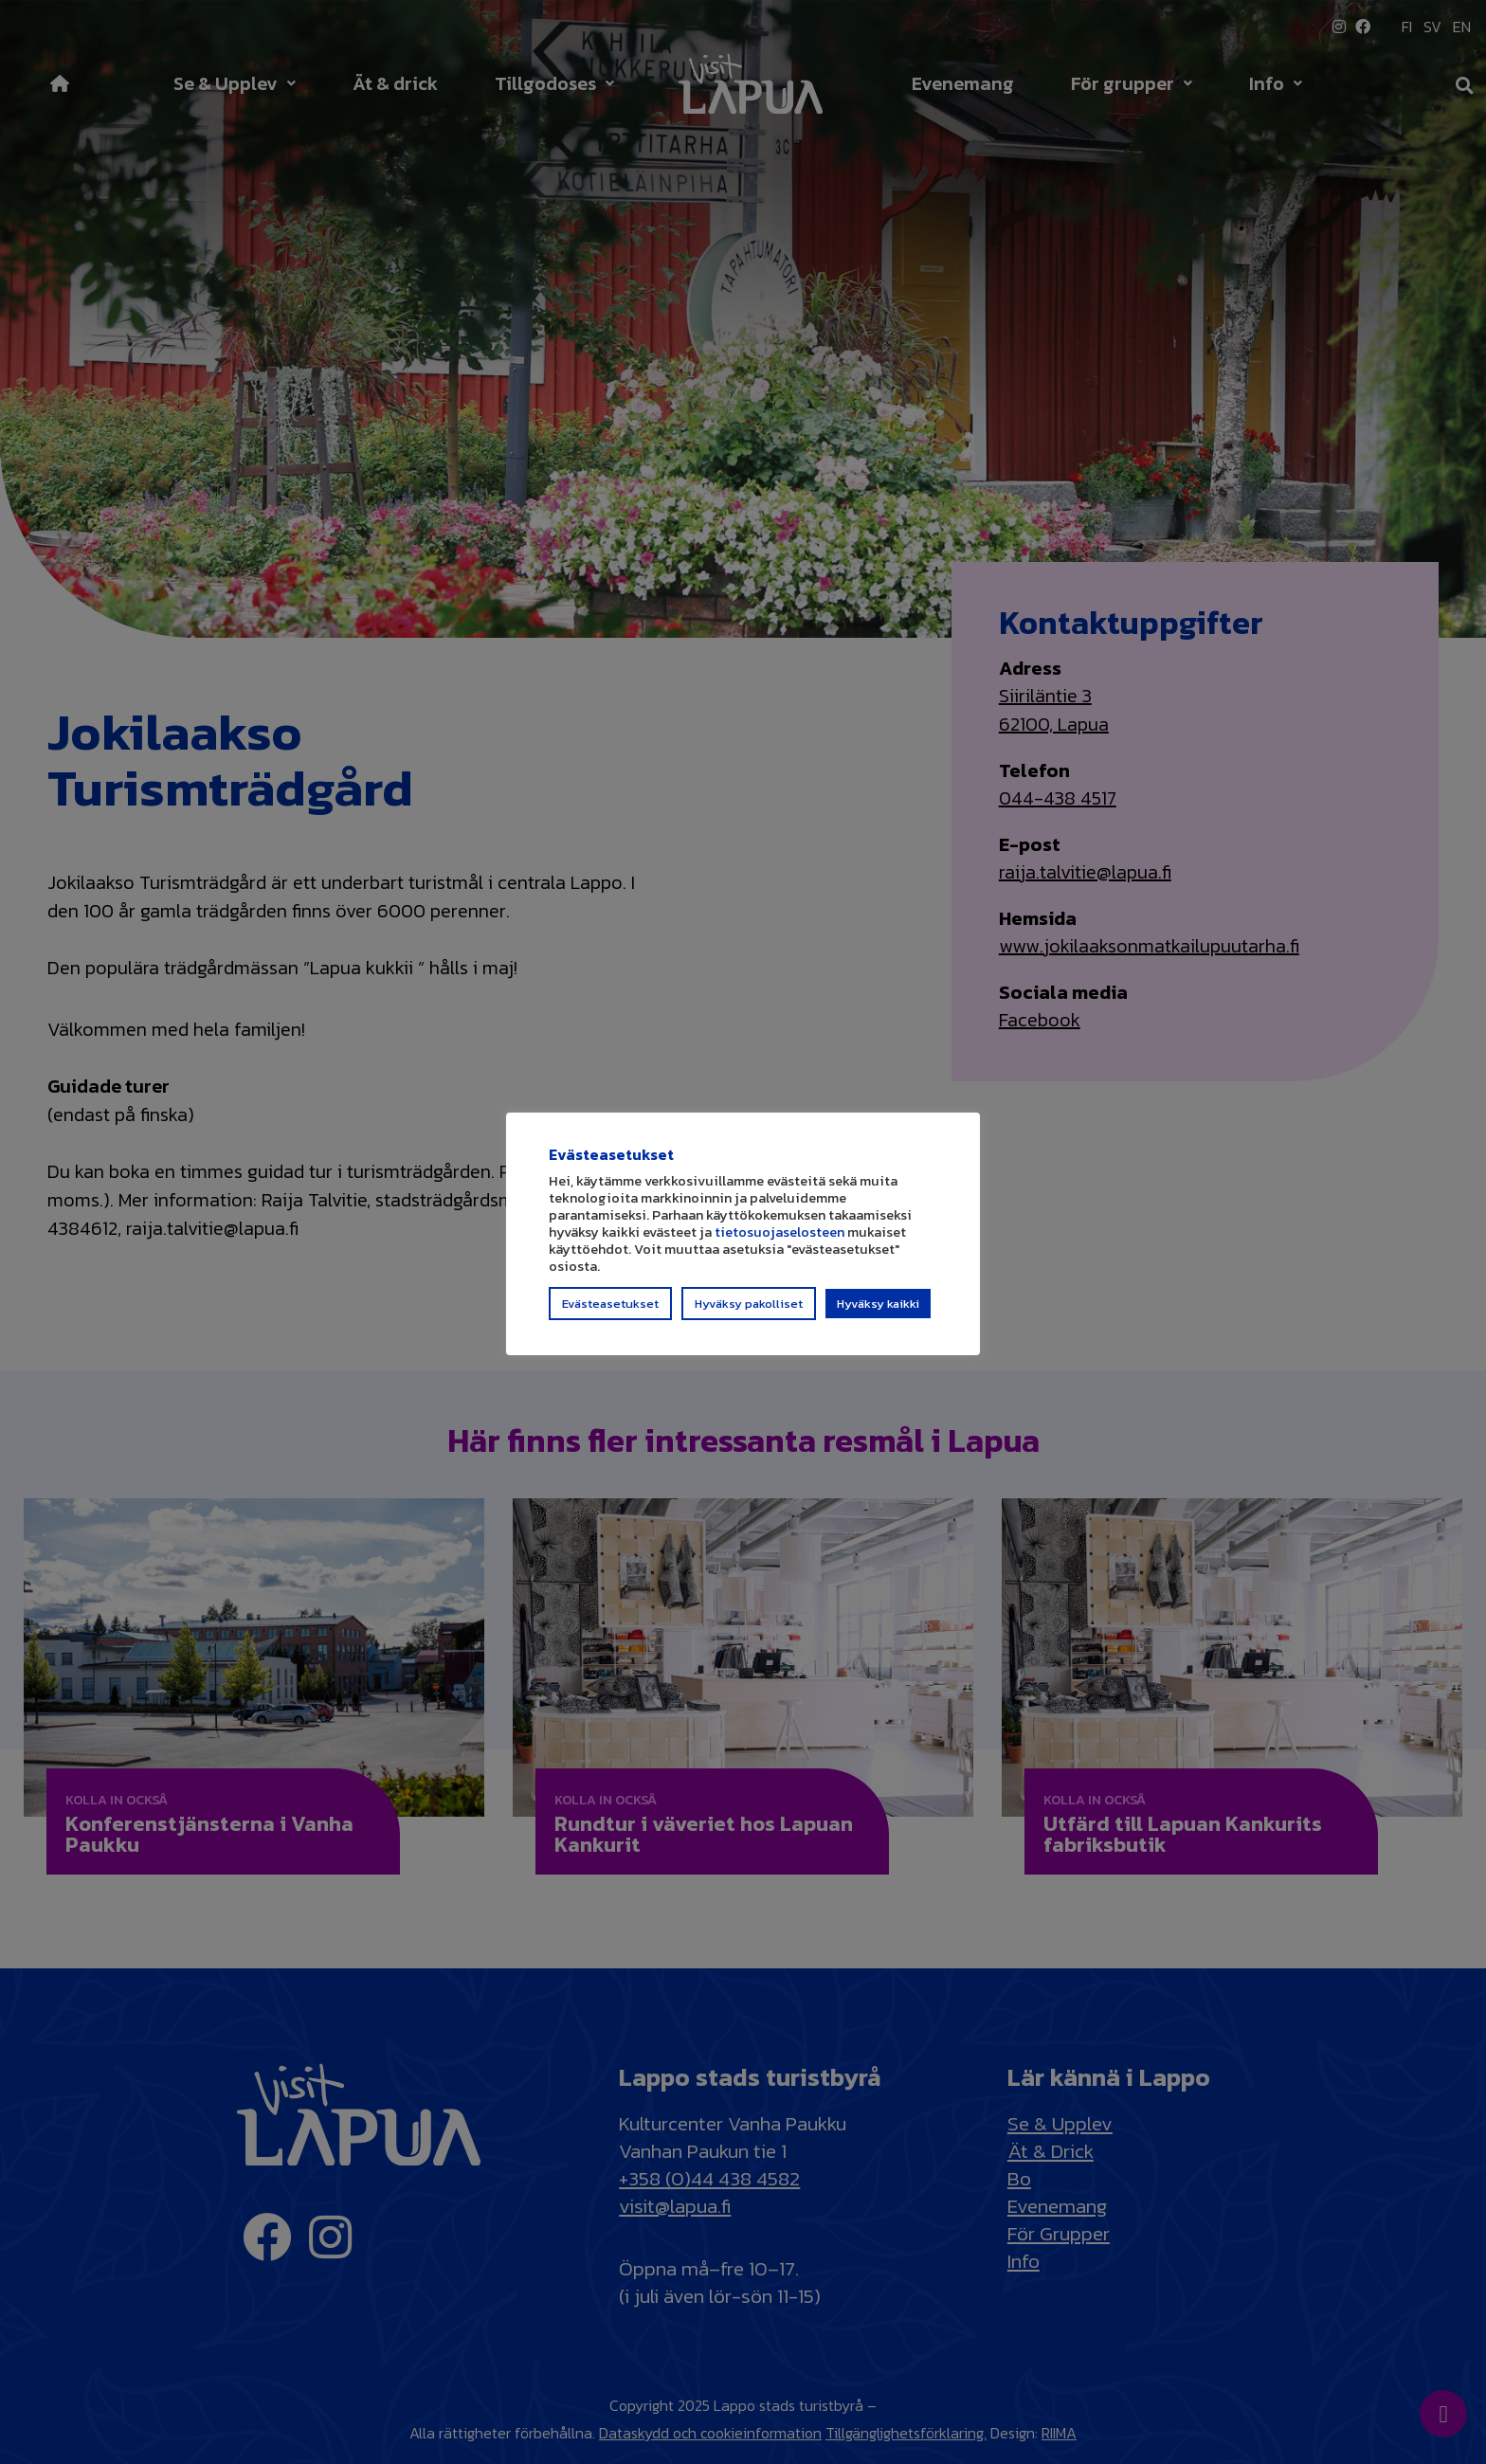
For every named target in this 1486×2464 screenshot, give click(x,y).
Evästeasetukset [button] (610, 1312)
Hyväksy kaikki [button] (878, 1312)
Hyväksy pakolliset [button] (749, 1312)
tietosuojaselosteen (779, 1240)
